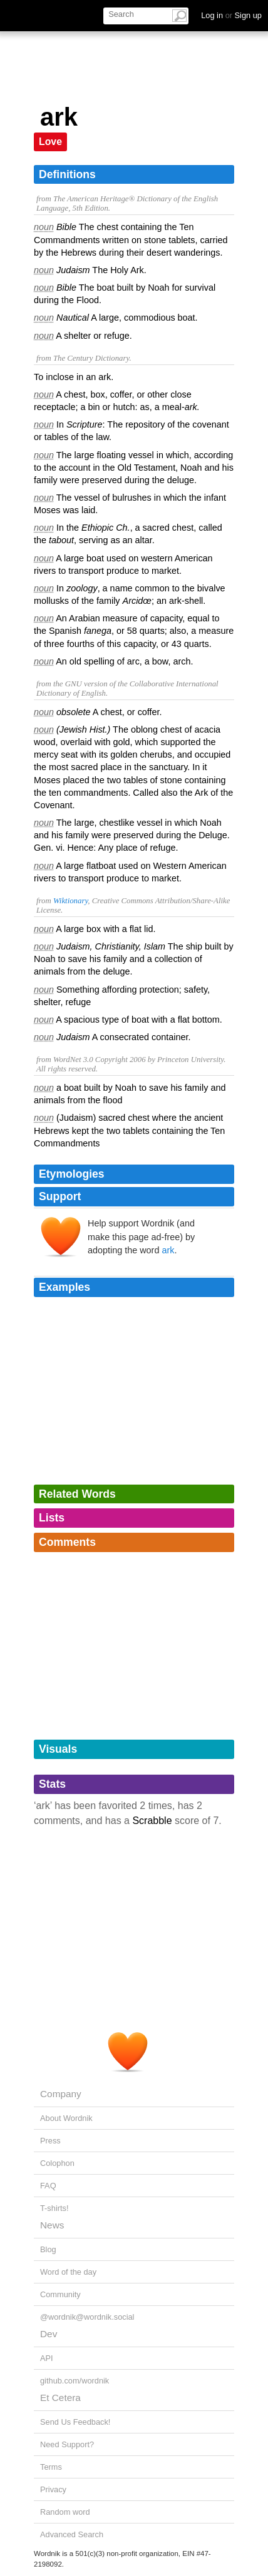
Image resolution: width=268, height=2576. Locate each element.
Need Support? (67, 2444)
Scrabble (152, 1820)
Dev (48, 2333)
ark (168, 1250)
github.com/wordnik (74, 2380)
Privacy (53, 2489)
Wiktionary (70, 900)
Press (50, 2140)
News (52, 2225)
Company (60, 2093)
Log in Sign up (231, 15)
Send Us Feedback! (75, 2422)
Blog (48, 2249)
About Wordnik (66, 2118)
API (46, 2358)
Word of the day (68, 2272)
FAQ (48, 2185)
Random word (65, 2512)
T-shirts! (54, 2208)
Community (60, 2294)
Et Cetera (60, 2397)
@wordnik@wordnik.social (87, 2317)
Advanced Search (71, 2534)
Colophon (57, 2163)
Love (50, 141)
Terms (51, 2467)
